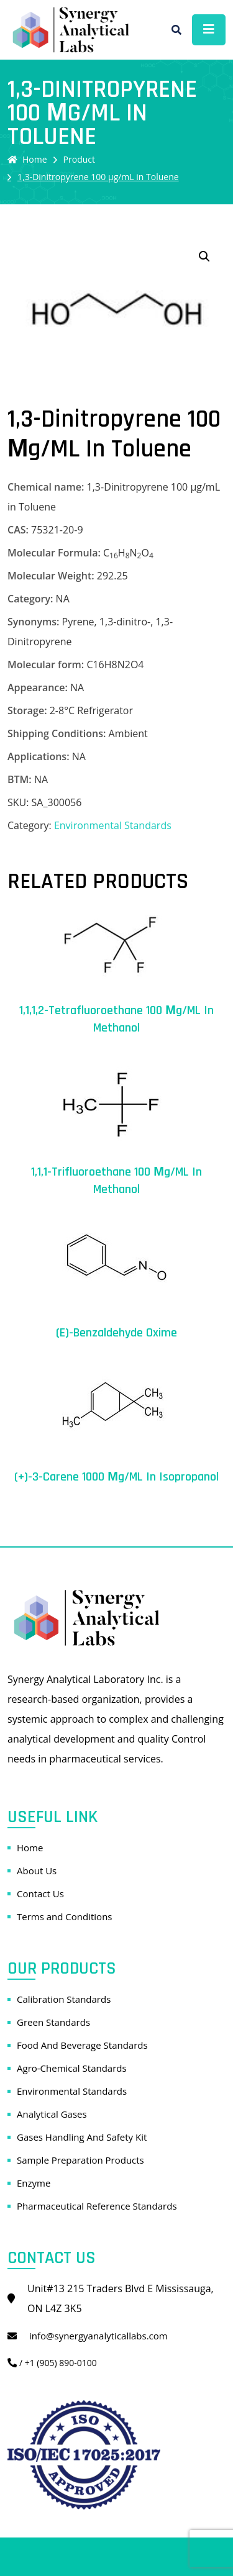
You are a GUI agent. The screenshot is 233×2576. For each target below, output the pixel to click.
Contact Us (40, 1893)
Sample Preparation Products (80, 2160)
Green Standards (53, 2022)
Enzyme (33, 2183)
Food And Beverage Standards (82, 2045)
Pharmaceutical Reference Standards (97, 2206)
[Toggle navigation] (209, 29)
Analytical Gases (52, 2114)
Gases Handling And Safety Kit (82, 2137)
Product (79, 159)
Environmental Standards (112, 825)
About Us (37, 1870)
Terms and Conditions (64, 1916)
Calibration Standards (64, 1999)
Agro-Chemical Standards (72, 2068)
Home (27, 159)
